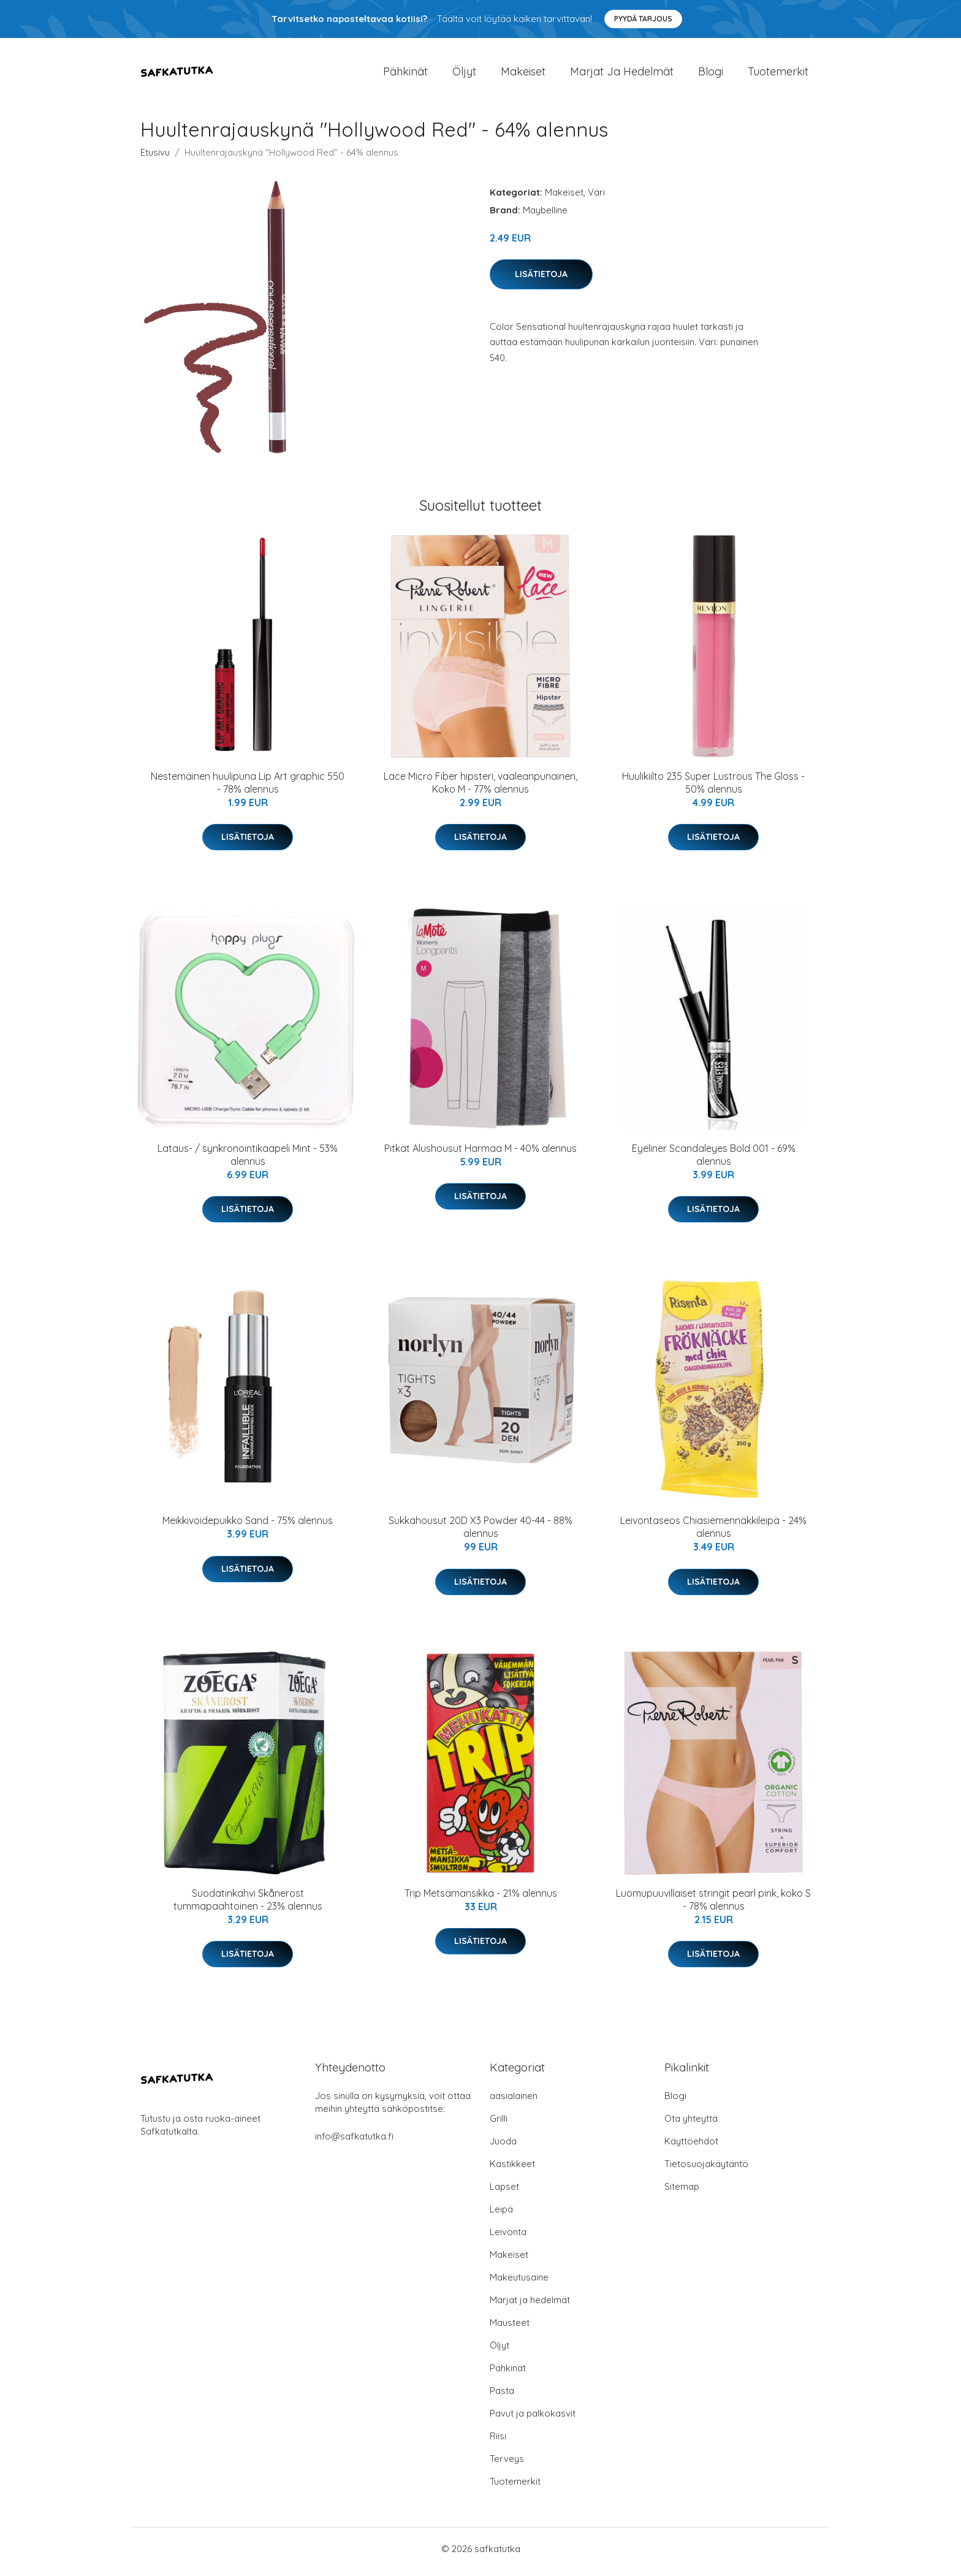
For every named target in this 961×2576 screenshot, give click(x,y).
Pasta (502, 2397)
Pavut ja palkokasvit (532, 2419)
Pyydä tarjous (643, 18)
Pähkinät (405, 74)
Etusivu (155, 158)
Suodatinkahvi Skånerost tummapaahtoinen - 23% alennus (247, 1905)
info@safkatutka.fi (354, 2142)
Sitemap (681, 2192)
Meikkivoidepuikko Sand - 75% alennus (247, 1527)
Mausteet (510, 2328)
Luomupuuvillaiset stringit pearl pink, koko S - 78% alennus (713, 1905)
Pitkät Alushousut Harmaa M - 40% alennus (480, 1154)
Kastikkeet (512, 2170)
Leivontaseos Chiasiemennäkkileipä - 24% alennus (713, 1533)
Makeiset (523, 74)
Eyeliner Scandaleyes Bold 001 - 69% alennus (714, 1160)
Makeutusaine (519, 2283)
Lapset (504, 2192)
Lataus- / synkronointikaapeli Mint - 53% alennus (248, 1160)
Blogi (710, 74)
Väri (596, 198)
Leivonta (508, 2238)
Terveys (507, 2465)
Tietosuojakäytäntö (706, 2170)
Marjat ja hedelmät (622, 74)
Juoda (503, 2147)
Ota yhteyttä (691, 2124)
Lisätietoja (541, 280)
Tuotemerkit (778, 74)
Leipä (501, 2215)
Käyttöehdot (691, 2147)
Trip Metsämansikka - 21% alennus (481, 1899)
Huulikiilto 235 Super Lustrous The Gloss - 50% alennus (713, 788)
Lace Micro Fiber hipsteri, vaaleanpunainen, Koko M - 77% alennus (480, 788)
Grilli (498, 2124)
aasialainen (513, 2102)
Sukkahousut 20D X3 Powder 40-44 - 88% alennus (480, 1533)
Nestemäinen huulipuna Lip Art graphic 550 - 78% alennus (247, 788)
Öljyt (464, 74)
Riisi (498, 2442)
